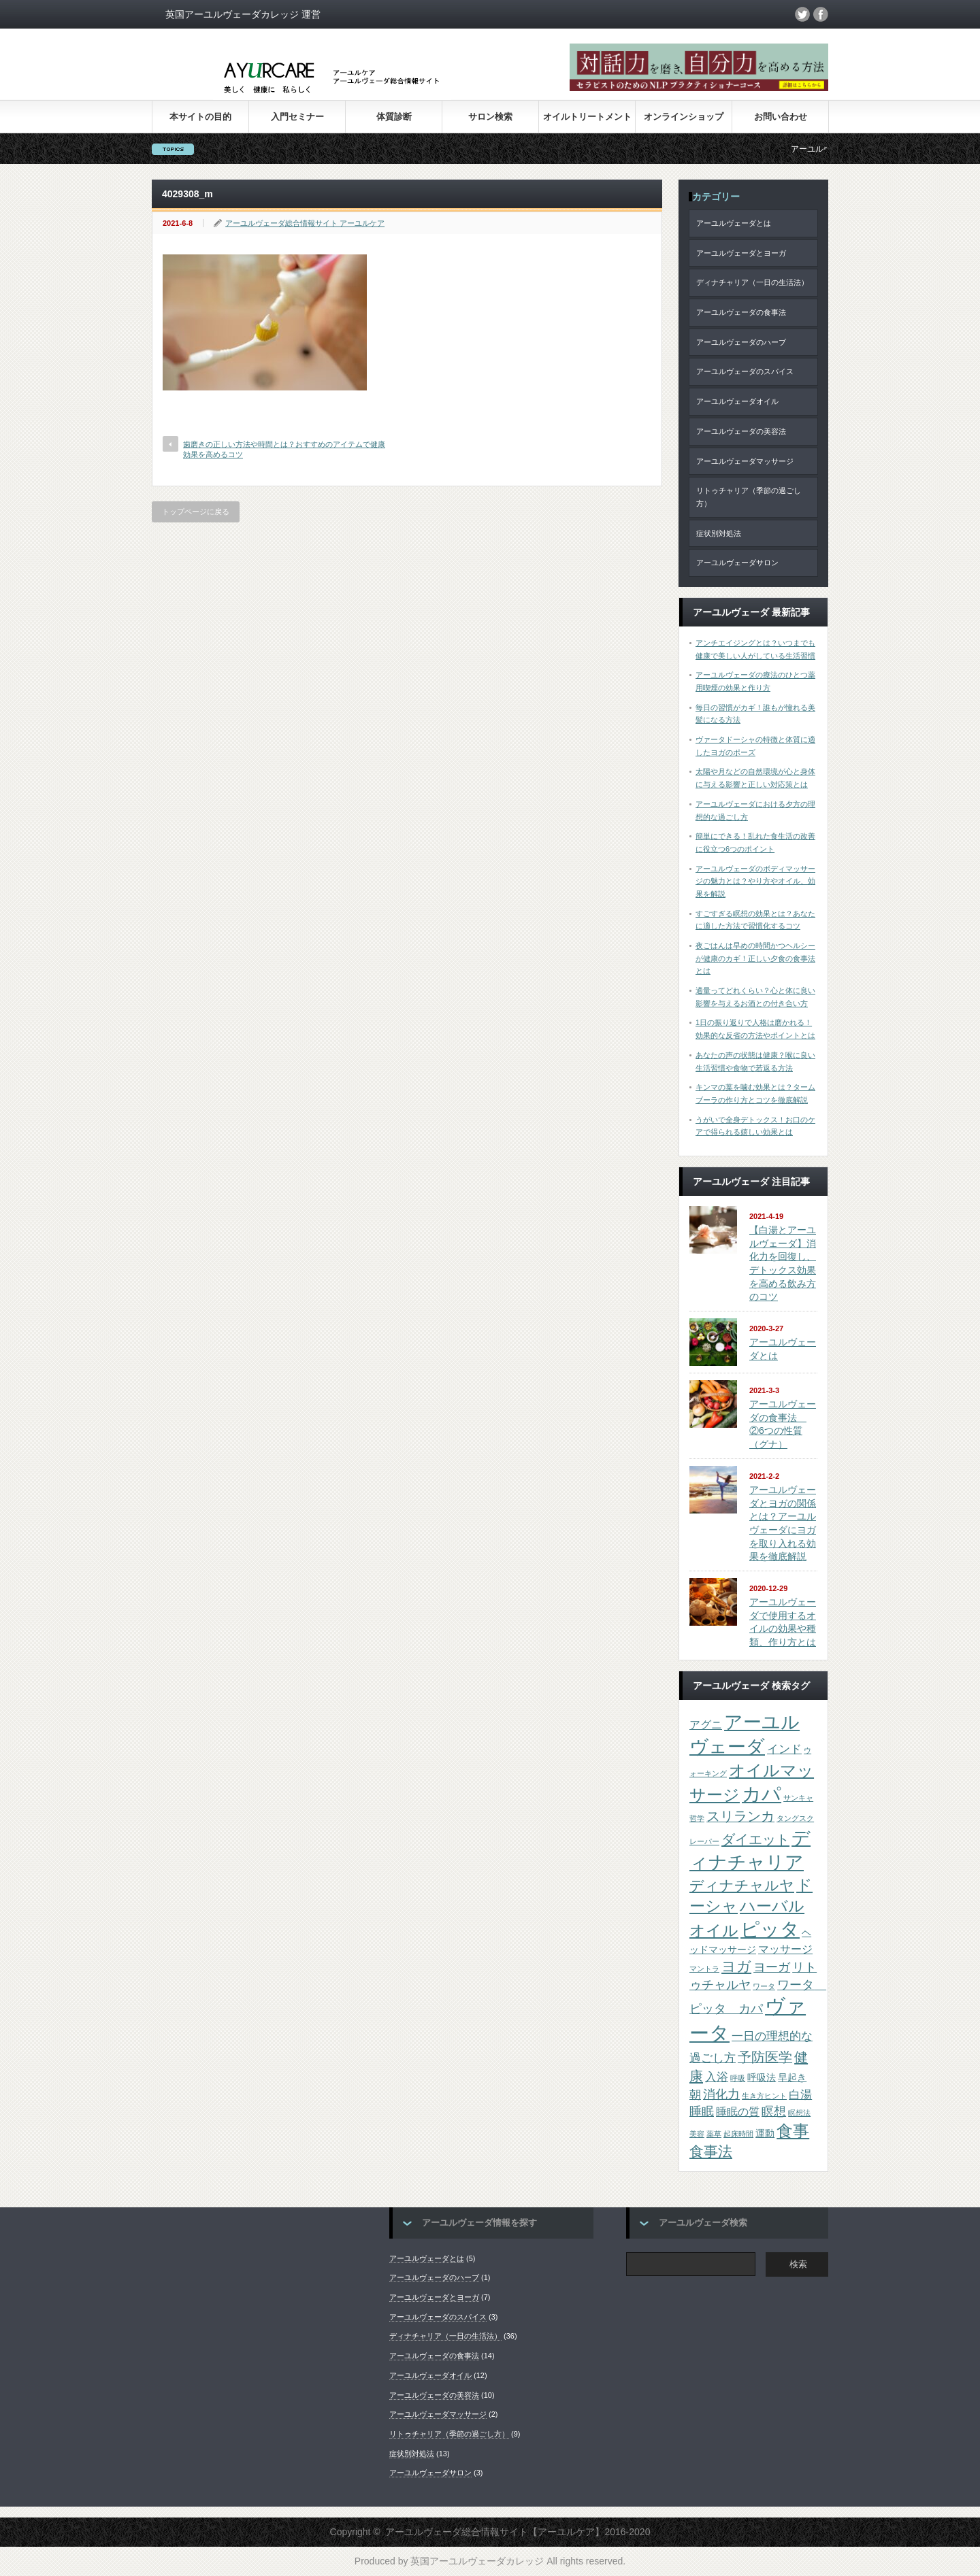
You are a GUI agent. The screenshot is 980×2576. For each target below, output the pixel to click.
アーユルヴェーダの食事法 (741, 312)
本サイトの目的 (200, 117)
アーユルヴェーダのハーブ (741, 342)
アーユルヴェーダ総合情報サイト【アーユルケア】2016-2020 (517, 2531)
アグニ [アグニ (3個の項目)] (705, 1724)
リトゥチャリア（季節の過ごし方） (748, 496)
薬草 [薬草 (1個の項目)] (713, 2134)
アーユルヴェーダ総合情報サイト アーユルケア (305, 223)
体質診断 (394, 117)
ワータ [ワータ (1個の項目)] (764, 1986)
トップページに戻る (195, 511)
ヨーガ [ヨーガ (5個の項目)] (771, 1967)
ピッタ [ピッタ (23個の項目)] (770, 1929)
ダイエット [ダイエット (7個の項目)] (755, 1839)
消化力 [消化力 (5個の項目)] (721, 2094)
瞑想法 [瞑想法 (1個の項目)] (799, 2113)
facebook (820, 14)
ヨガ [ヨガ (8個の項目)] (736, 1966)
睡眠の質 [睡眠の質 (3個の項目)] (738, 2112)
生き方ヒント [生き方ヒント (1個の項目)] (764, 2096)
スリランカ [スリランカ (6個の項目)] (740, 1816)
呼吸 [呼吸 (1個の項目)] (737, 2078)
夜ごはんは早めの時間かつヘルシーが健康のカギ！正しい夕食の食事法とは (755, 958)
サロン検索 (490, 117)
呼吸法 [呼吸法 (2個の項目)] (761, 2078)
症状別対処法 (718, 533)
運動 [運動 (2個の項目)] (764, 2133)
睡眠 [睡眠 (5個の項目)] (701, 2111)
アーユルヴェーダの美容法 (741, 431)
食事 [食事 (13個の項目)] (793, 2131)
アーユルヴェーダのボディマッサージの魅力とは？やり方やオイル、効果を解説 (755, 881)
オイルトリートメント (587, 117)
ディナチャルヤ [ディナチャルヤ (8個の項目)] (741, 1885)
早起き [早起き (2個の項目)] (792, 2078)
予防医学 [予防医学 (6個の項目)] (765, 2057)
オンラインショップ (683, 117)
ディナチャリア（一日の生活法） (752, 282)
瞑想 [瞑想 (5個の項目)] (774, 2111)
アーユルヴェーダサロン (737, 562)
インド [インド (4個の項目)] (784, 1749)
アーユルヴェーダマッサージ (745, 461)
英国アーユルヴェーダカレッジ (477, 2561)
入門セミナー (297, 117)
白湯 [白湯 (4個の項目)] (800, 2094)
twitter (802, 14)
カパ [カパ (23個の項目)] (761, 1794)
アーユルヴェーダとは (733, 223)
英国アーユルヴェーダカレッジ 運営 (243, 14)
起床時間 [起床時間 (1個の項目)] (738, 2134)
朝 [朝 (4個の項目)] (695, 2094)
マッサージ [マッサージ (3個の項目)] (785, 1949)
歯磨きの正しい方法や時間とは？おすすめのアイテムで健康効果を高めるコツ (284, 449)
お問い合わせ (780, 117)
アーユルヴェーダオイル (737, 401)
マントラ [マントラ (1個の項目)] (704, 1968)
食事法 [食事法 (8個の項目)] (710, 2151)
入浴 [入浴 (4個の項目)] (716, 2077)
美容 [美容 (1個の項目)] (696, 2134)
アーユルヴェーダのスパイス (745, 371)
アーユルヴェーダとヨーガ (741, 253)
